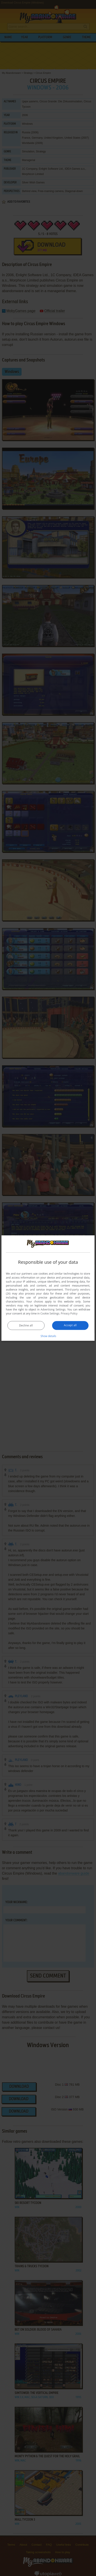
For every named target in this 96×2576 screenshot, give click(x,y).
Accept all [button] (70, 1325)
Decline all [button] (26, 1325)
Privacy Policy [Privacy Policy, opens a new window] (69, 1313)
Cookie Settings (50, 1313)
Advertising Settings (53, 1309)
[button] (48, 1336)
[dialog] (47, 1288)
